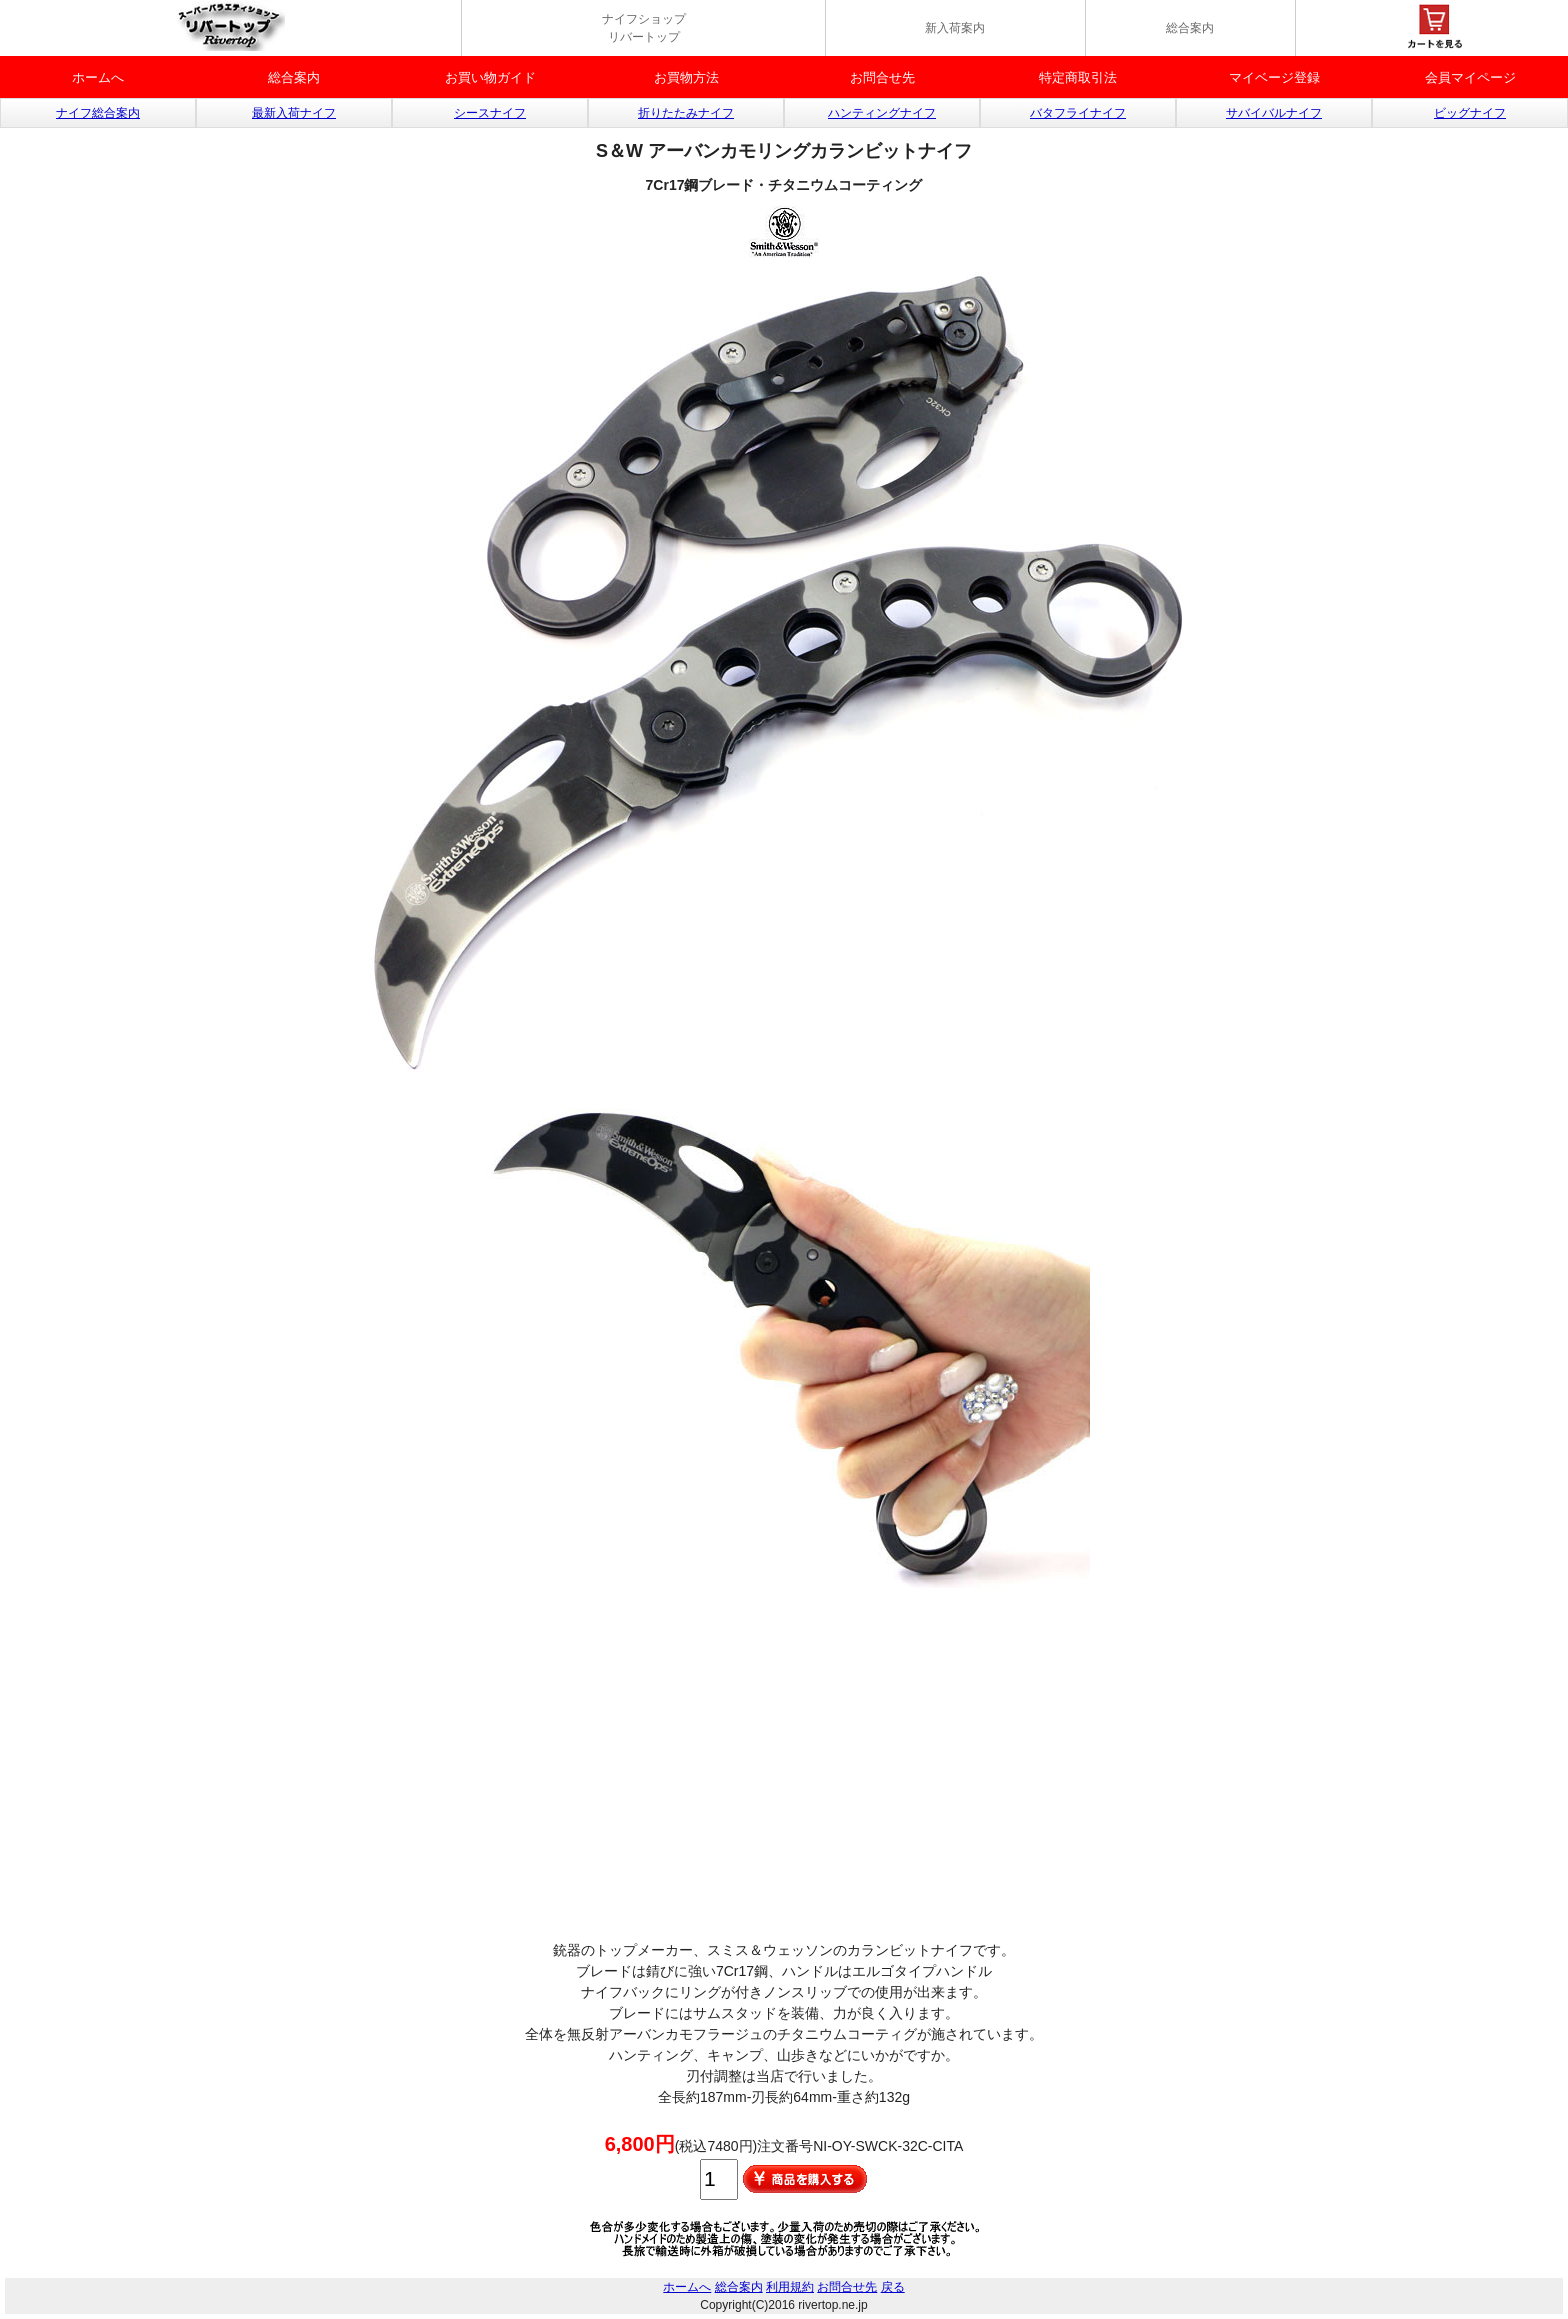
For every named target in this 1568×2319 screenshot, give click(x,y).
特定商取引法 (1078, 77)
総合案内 (1190, 28)
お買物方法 (686, 77)
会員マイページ (1470, 77)
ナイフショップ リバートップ (644, 28)
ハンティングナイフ (882, 113)
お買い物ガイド (490, 77)
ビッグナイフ (1470, 113)
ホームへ (98, 77)
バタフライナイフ (1078, 113)
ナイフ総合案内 (98, 113)
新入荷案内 (955, 28)
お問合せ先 (882, 77)
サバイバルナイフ (1274, 113)
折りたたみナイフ (686, 113)
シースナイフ (490, 113)
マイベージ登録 (1274, 77)
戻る (893, 2287)
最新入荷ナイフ (294, 113)
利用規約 (790, 2287)
